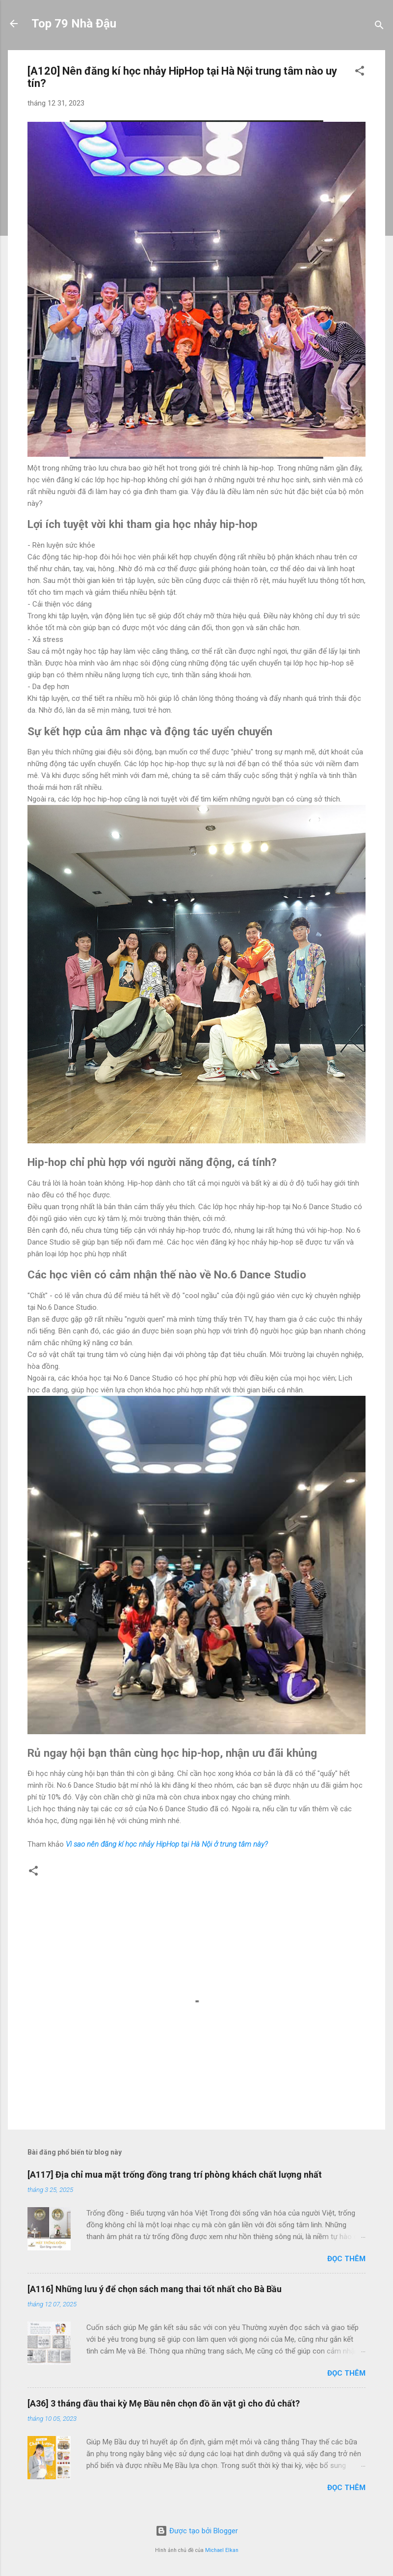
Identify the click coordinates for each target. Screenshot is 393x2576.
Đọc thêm (346, 2258)
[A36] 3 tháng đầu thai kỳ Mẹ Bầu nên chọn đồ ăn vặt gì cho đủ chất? (163, 2403)
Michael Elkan (221, 2550)
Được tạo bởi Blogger (197, 2530)
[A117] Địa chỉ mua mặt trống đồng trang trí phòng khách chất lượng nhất (174, 2174)
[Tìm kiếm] (379, 27)
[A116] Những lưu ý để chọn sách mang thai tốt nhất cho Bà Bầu (154, 2289)
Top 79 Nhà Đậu (73, 23)
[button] (360, 72)
